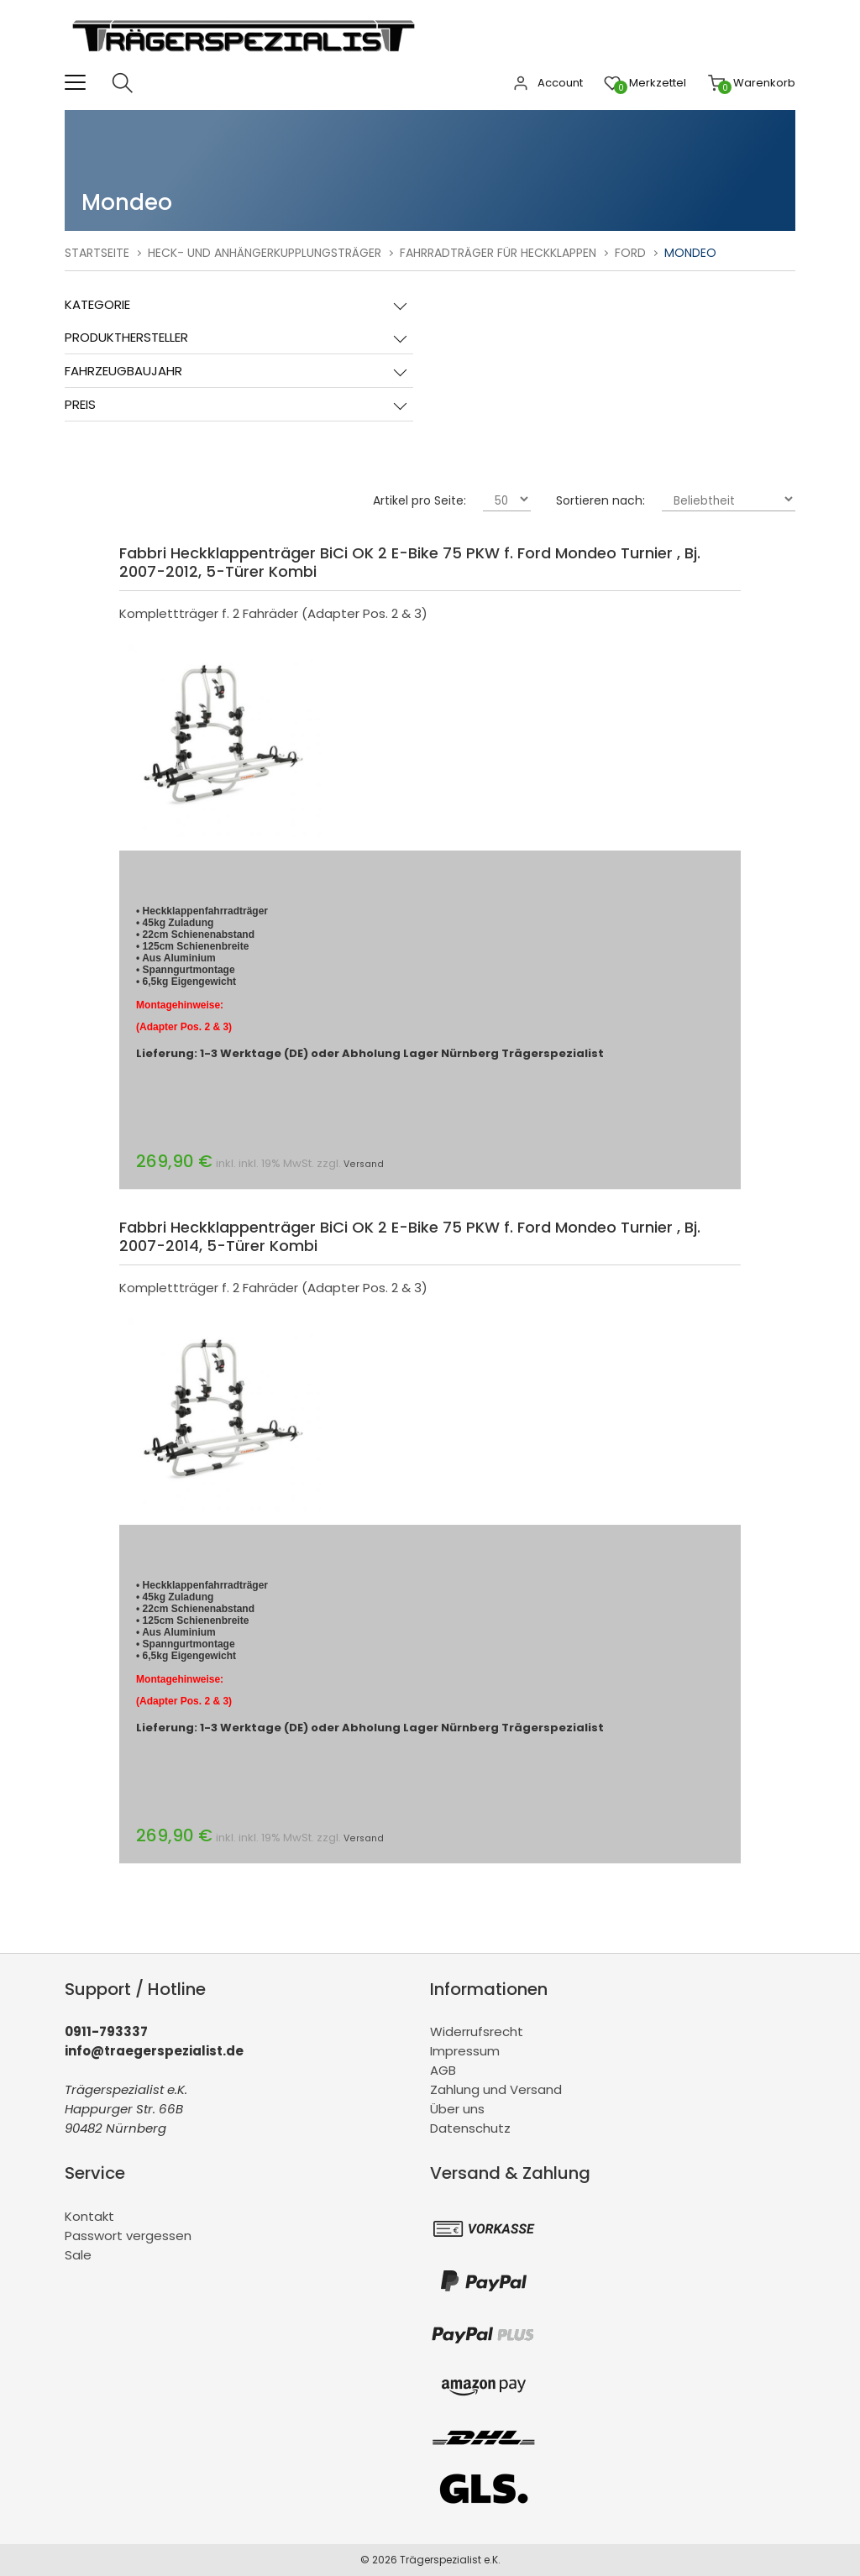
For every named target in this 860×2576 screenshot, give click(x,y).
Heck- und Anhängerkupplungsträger (264, 252)
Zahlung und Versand (496, 2089)
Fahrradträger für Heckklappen (498, 252)
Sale (78, 2255)
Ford (630, 252)
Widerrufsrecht (476, 2031)
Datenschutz (470, 2128)
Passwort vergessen (128, 2235)
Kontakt (89, 2216)
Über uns (457, 2109)
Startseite (97, 252)
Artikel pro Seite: (419, 500)
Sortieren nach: (600, 500)
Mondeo (690, 252)
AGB (443, 2070)
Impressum (465, 2051)
